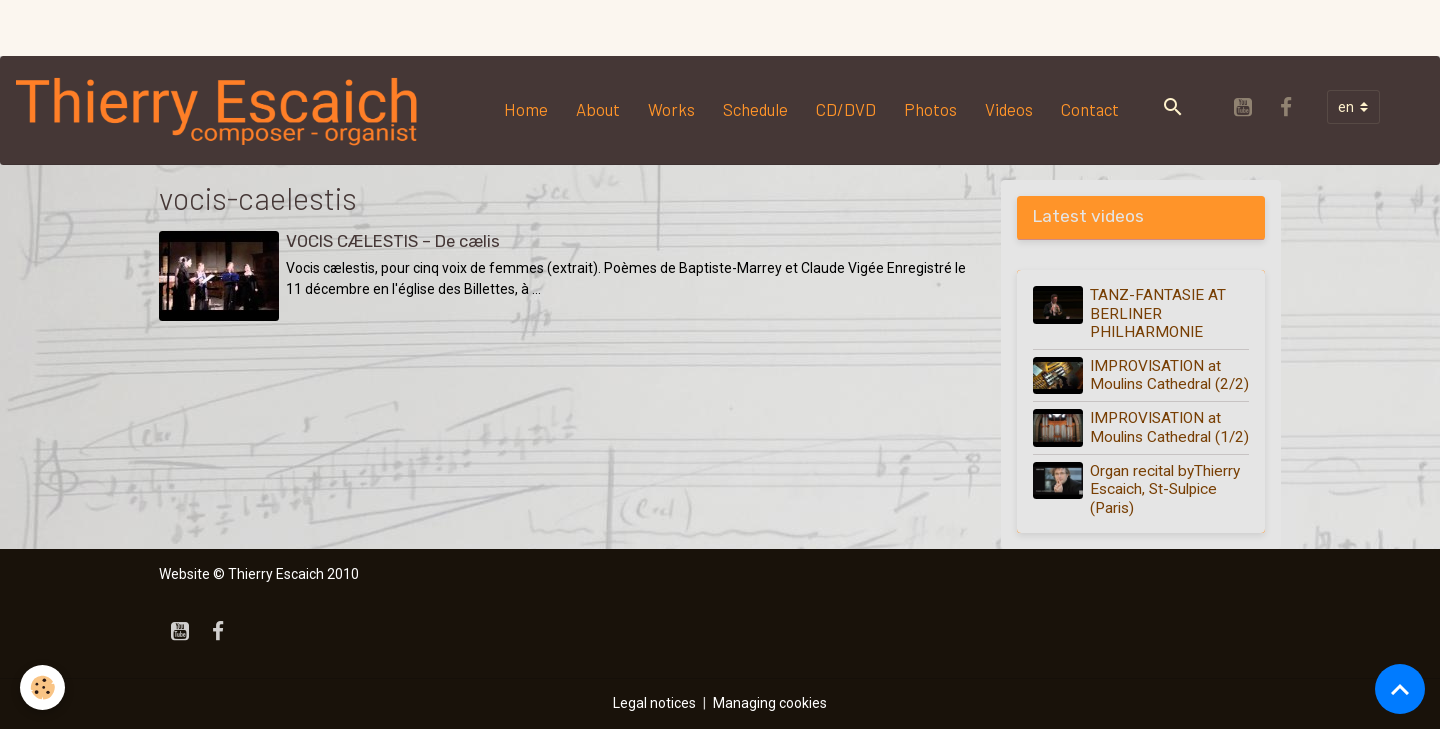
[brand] (222, 110)
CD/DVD (846, 109)
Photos (930, 109)
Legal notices (654, 703)
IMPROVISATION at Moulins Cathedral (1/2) (1169, 427)
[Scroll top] (1400, 689)
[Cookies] (42, 687)
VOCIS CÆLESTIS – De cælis (393, 241)
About (598, 109)
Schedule (755, 109)
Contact (1090, 109)
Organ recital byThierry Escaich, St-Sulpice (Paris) (1165, 489)
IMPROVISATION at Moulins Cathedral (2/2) (1169, 375)
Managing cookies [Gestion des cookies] (770, 703)
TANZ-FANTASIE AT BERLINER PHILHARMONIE (1158, 313)
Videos (1009, 109)
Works (671, 109)
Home (526, 109)
